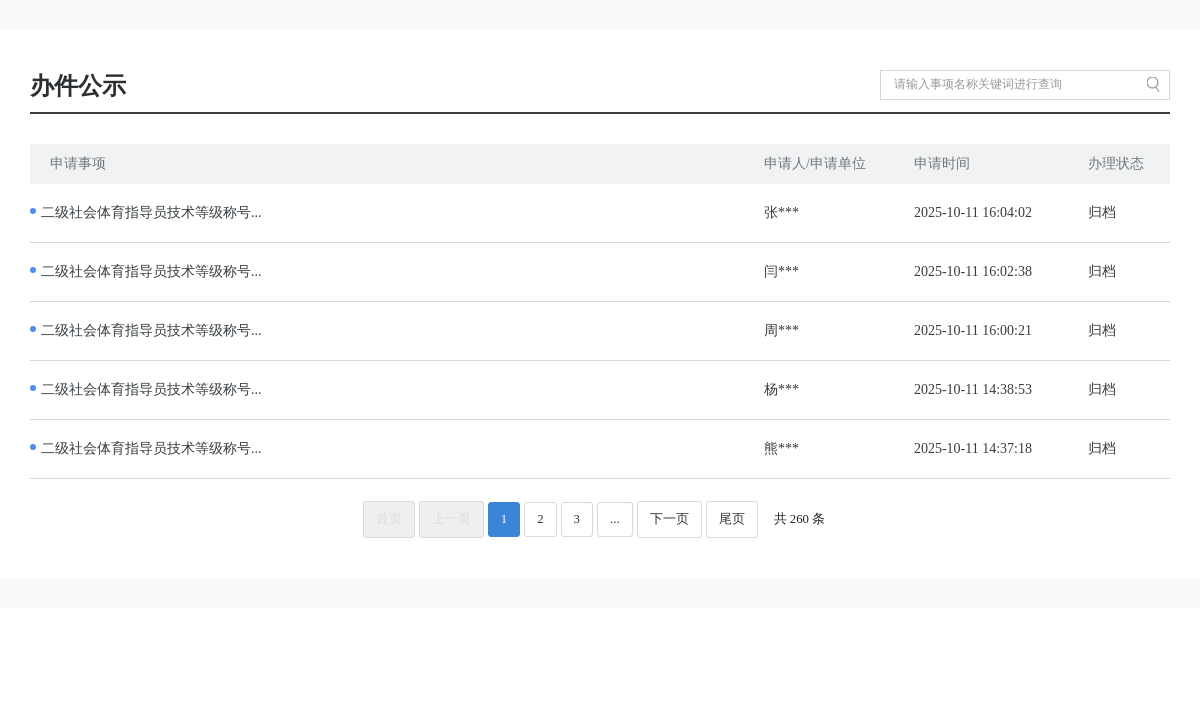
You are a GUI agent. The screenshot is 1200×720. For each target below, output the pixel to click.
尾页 (732, 519)
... (615, 519)
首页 (389, 519)
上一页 (451, 519)
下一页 (669, 519)
